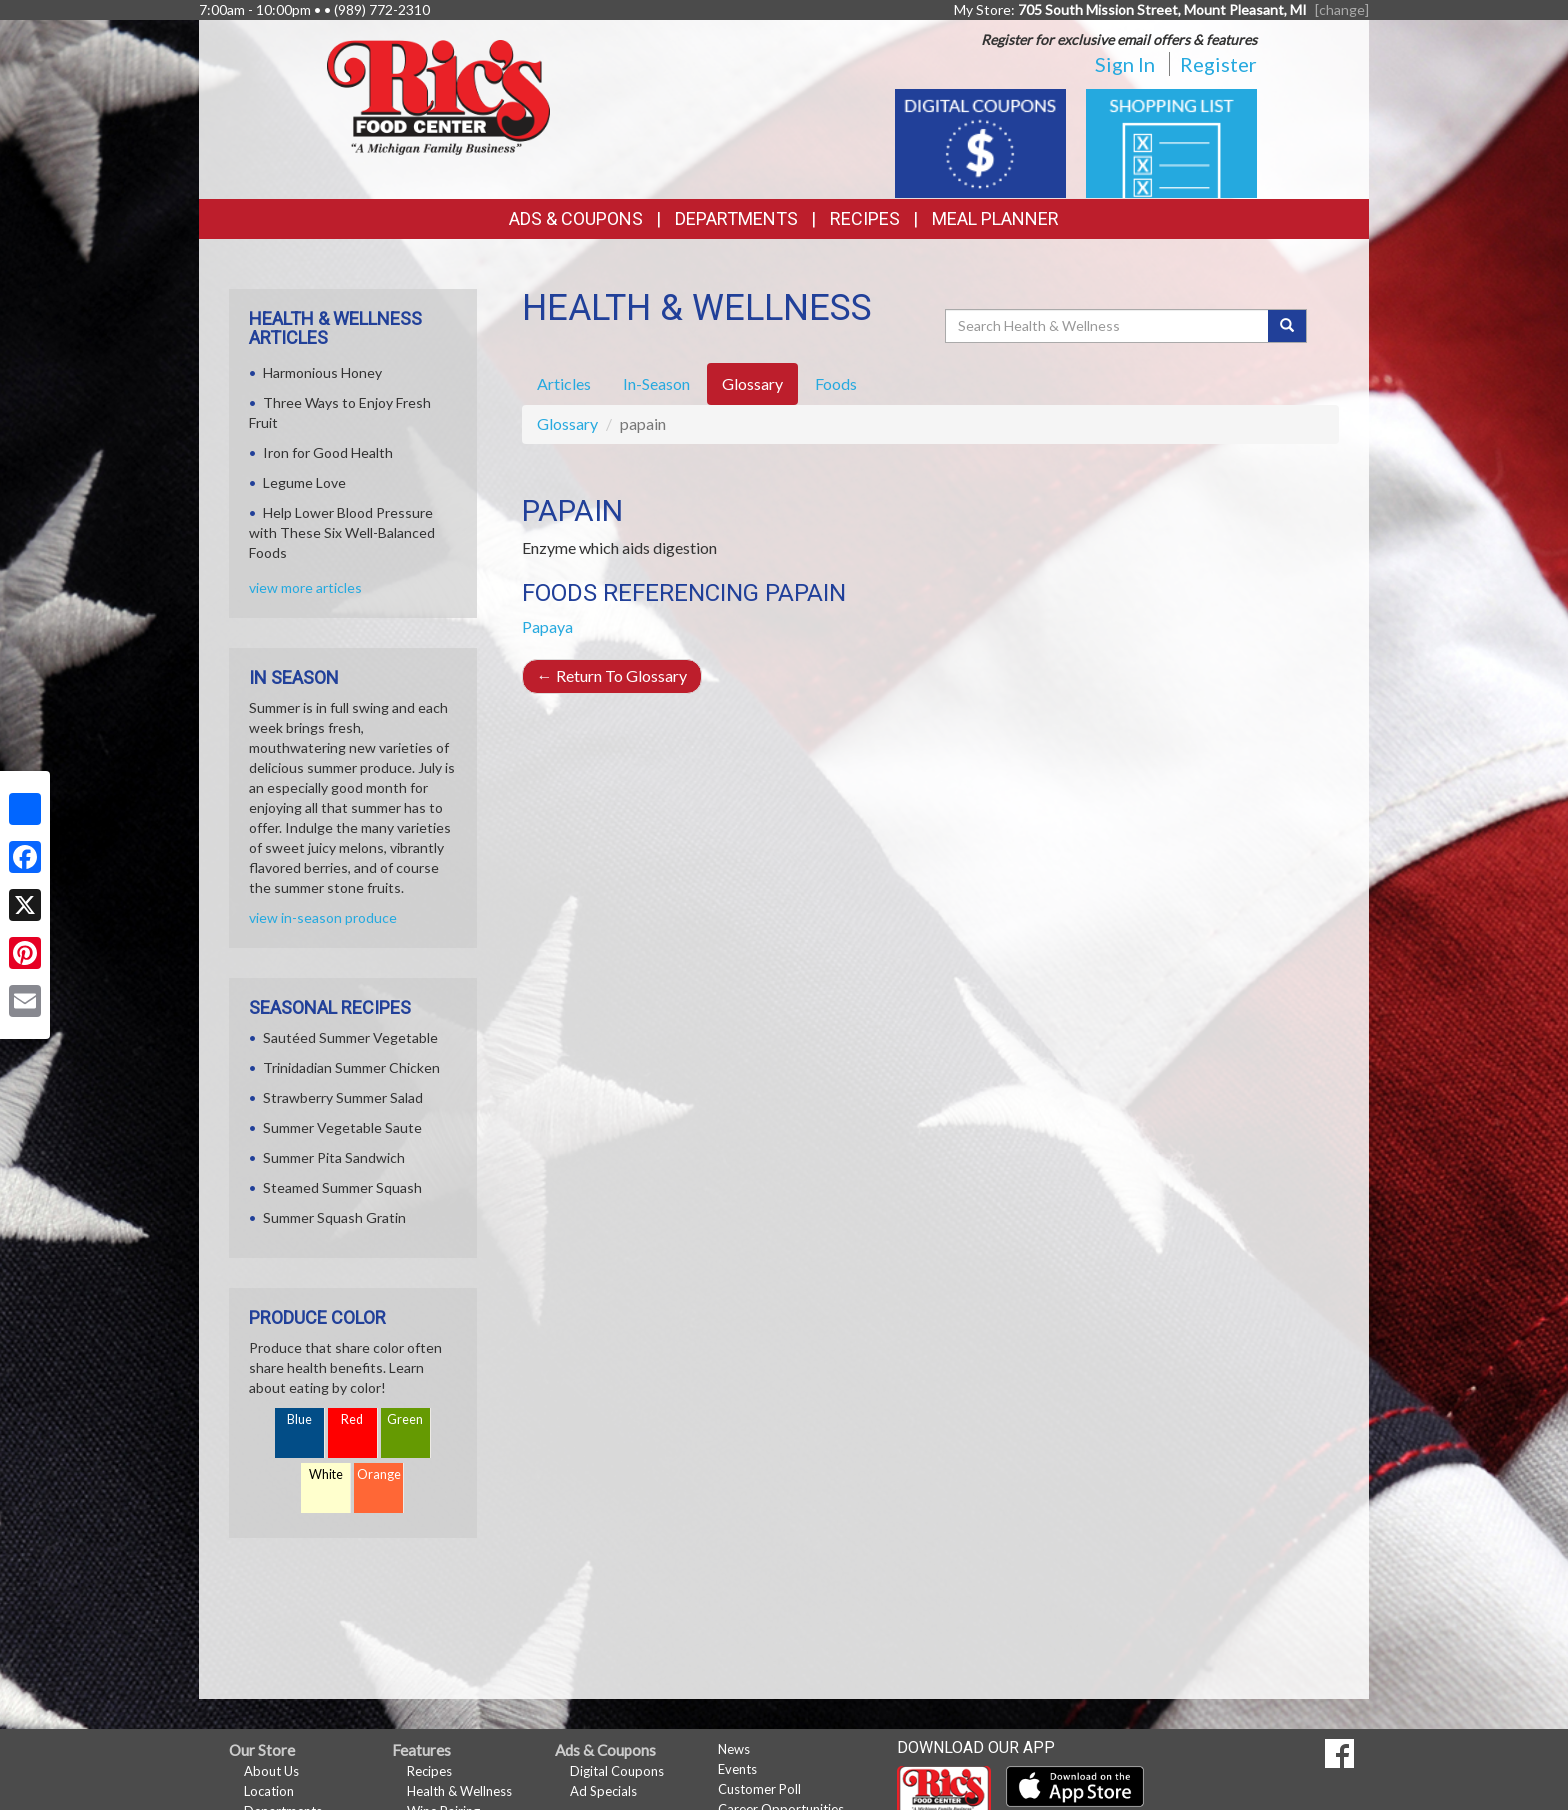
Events (737, 1769)
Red (352, 1419)
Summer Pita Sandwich (334, 1157)
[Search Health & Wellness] (1108, 326)
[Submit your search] (1287, 326)
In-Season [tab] (656, 383)
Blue (299, 1419)
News (734, 1749)
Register (1218, 64)
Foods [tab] (836, 383)
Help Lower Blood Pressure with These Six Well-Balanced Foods (342, 532)
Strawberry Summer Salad (343, 1097)
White (326, 1474)
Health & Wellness (459, 1791)
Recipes (865, 218)
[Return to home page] (438, 95)
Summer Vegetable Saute (342, 1127)
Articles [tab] (564, 383)
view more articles (305, 587)
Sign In (1125, 64)
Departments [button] (736, 218)
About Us (271, 1771)
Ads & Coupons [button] (576, 218)
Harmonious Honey (322, 372)
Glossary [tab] (752, 383)
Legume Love (304, 482)
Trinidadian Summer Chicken (351, 1067)
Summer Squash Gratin (334, 1217)
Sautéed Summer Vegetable (350, 1037)
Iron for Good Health (328, 452)
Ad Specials (603, 1791)
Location (269, 1791)
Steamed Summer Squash (342, 1187)
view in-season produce (323, 917)
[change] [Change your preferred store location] (1342, 9)
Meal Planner (995, 218)
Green (405, 1419)
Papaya (547, 626)
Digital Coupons (617, 1771)
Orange (379, 1474)
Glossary (567, 423)
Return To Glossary (612, 675)
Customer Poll (759, 1789)
